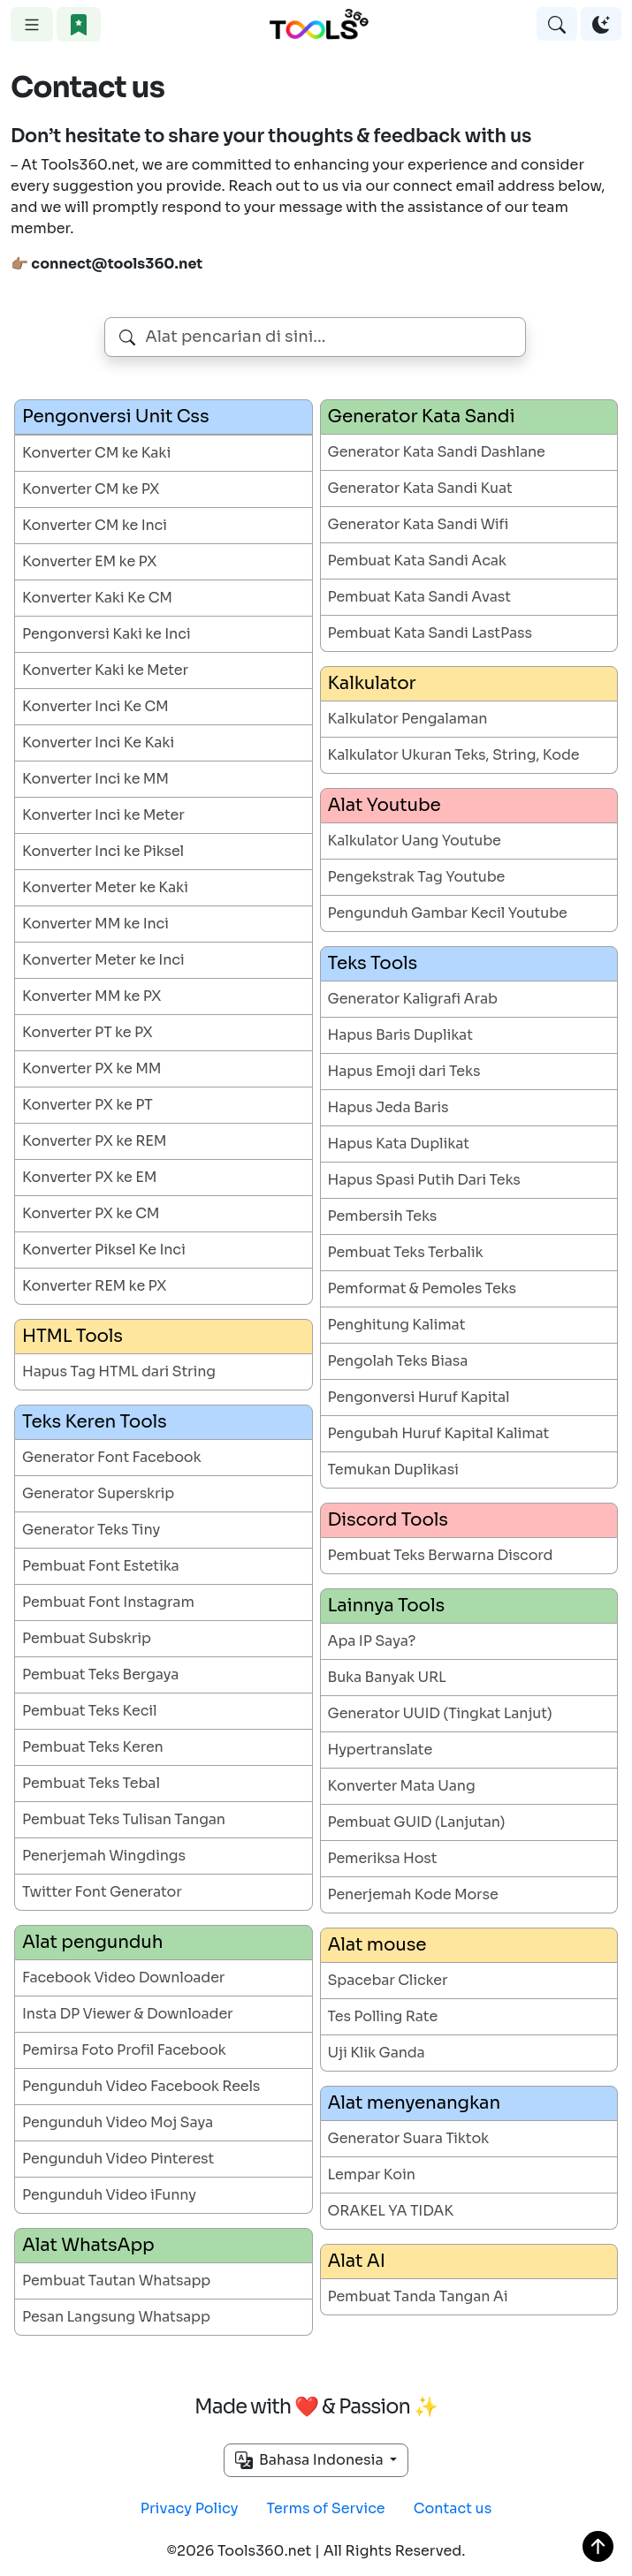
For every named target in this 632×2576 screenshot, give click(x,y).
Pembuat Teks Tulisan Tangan (123, 1819)
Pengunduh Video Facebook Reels (141, 2086)
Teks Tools (373, 963)
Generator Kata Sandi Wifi (418, 524)
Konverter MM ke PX (91, 996)
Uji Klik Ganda (376, 2052)
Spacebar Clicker (388, 1980)
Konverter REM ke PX (94, 1286)
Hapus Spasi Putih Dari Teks (424, 1180)
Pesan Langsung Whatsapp (116, 2316)
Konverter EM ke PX (89, 561)
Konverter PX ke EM (89, 1177)
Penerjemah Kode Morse (413, 1894)
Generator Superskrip (98, 1493)
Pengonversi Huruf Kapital (419, 1397)
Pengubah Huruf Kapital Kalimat (439, 1433)
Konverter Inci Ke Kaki (98, 742)
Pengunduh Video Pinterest (118, 2158)
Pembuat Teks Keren (93, 1747)
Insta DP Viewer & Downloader (127, 2013)
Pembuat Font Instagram (108, 1602)
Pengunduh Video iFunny (109, 2195)
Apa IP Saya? (372, 1641)
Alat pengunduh (92, 1942)
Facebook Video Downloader (123, 1977)
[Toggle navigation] (32, 24)
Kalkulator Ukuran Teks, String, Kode (454, 755)
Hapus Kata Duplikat (398, 1143)
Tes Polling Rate (383, 2016)
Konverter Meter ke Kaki (105, 887)
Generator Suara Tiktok (409, 2138)
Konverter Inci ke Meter (103, 815)
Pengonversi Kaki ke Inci (106, 634)
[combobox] (315, 337)
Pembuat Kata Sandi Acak (417, 560)
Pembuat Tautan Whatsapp (116, 2280)
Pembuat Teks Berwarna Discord (440, 1555)
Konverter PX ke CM (90, 1213)
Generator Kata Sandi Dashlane (436, 452)
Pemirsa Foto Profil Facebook (124, 2050)
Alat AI (356, 2261)
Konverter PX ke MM (91, 1068)
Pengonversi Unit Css (115, 416)
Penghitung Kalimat (397, 1324)
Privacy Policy (190, 2508)
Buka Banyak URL (387, 1677)
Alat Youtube (384, 805)
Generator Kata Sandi (421, 416)
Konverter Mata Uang (402, 1786)
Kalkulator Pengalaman (408, 718)
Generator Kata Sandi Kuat (420, 488)
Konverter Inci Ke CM (95, 706)
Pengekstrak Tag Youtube (417, 877)
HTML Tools (72, 1336)
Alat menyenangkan (414, 2103)
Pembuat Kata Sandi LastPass (430, 633)
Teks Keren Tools (94, 1422)
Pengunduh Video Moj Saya (117, 2122)
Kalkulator (372, 683)
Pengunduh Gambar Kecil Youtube (447, 913)
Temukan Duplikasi (393, 1469)
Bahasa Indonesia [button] (311, 2460)
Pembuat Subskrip (86, 1638)
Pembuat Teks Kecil (89, 1710)
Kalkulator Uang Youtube (414, 840)
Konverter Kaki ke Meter (105, 670)
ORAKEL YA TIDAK (390, 2210)
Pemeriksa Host (383, 1858)
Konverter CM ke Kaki (96, 452)
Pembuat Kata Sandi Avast (419, 596)
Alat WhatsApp (88, 2245)
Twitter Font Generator (102, 1892)
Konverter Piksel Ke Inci (104, 1249)
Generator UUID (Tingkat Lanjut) (440, 1713)
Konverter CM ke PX (90, 489)
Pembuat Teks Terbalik (406, 1252)
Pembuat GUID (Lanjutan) (417, 1822)
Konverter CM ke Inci (94, 525)
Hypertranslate (380, 1749)
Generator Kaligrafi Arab (413, 998)
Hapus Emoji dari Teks (404, 1071)
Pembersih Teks (383, 1216)
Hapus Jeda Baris (388, 1107)
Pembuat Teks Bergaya (100, 1674)
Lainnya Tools (386, 1606)
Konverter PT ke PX (87, 1032)
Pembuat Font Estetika (100, 1566)
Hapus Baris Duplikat (400, 1035)
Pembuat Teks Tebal (91, 1783)
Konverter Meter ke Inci (103, 960)
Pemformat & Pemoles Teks (422, 1288)
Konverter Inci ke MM (95, 778)
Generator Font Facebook (111, 1457)
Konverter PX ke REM (94, 1141)
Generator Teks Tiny (91, 1529)
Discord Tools (388, 1520)
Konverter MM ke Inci (95, 923)
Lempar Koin (371, 2174)
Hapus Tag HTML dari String (119, 1371)
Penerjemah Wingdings (104, 1855)
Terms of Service (326, 2508)
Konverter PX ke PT (87, 1104)
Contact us (453, 2508)
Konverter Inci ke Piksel (103, 851)
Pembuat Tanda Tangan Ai (418, 2296)
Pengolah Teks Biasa (398, 1361)
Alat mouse (377, 1945)
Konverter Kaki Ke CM (97, 597)
